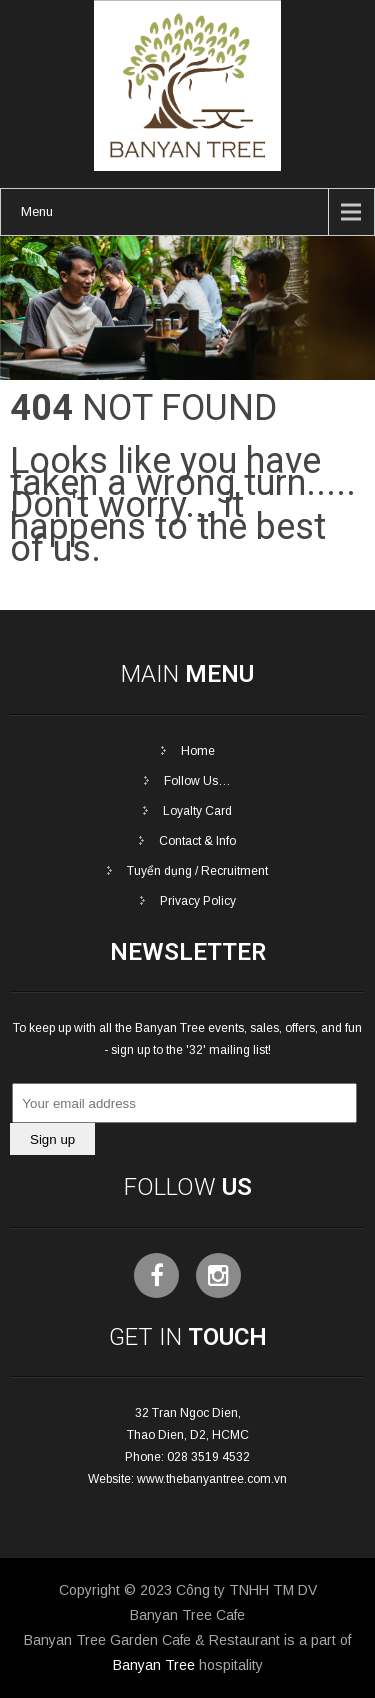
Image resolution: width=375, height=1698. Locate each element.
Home (198, 751)
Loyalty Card (197, 811)
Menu (37, 211)
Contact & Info (197, 841)
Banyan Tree (154, 1665)
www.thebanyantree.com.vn (212, 1479)
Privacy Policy (198, 901)
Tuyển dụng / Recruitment (197, 871)
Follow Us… (197, 781)
